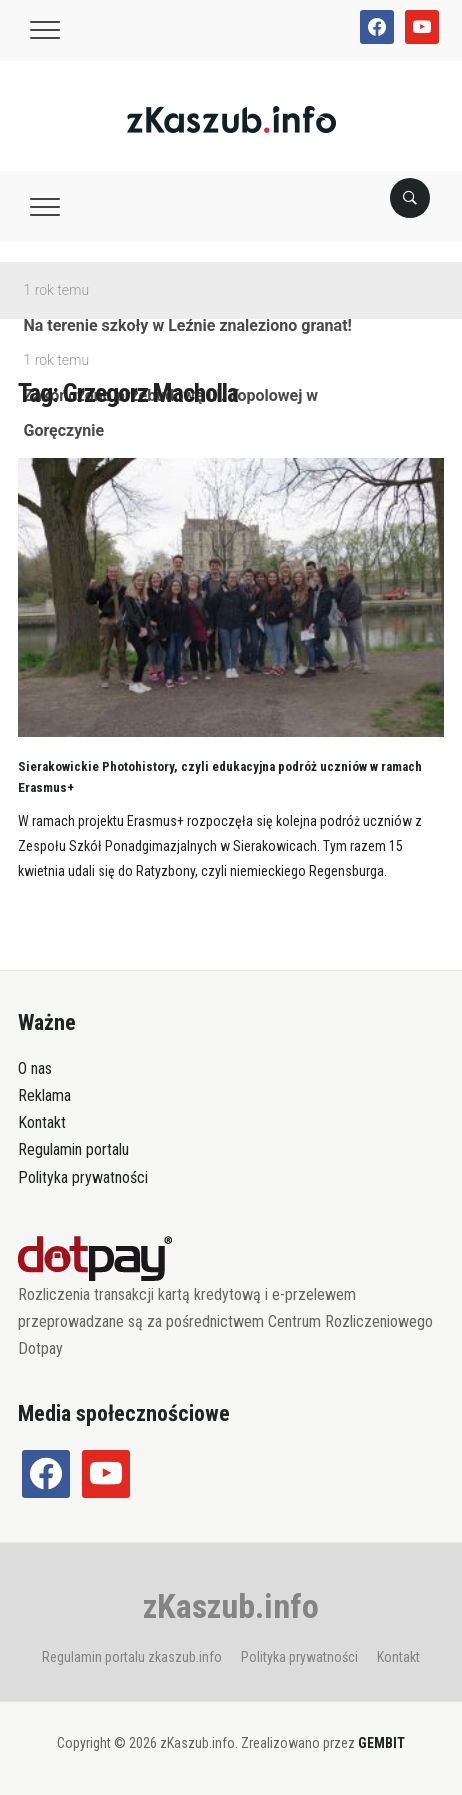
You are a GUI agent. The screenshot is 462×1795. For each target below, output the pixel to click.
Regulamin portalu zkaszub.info (132, 1657)
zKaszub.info (231, 1606)
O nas (35, 1068)
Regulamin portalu (73, 1149)
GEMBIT (381, 1743)
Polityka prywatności (83, 1177)
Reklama (44, 1095)
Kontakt (42, 1122)
